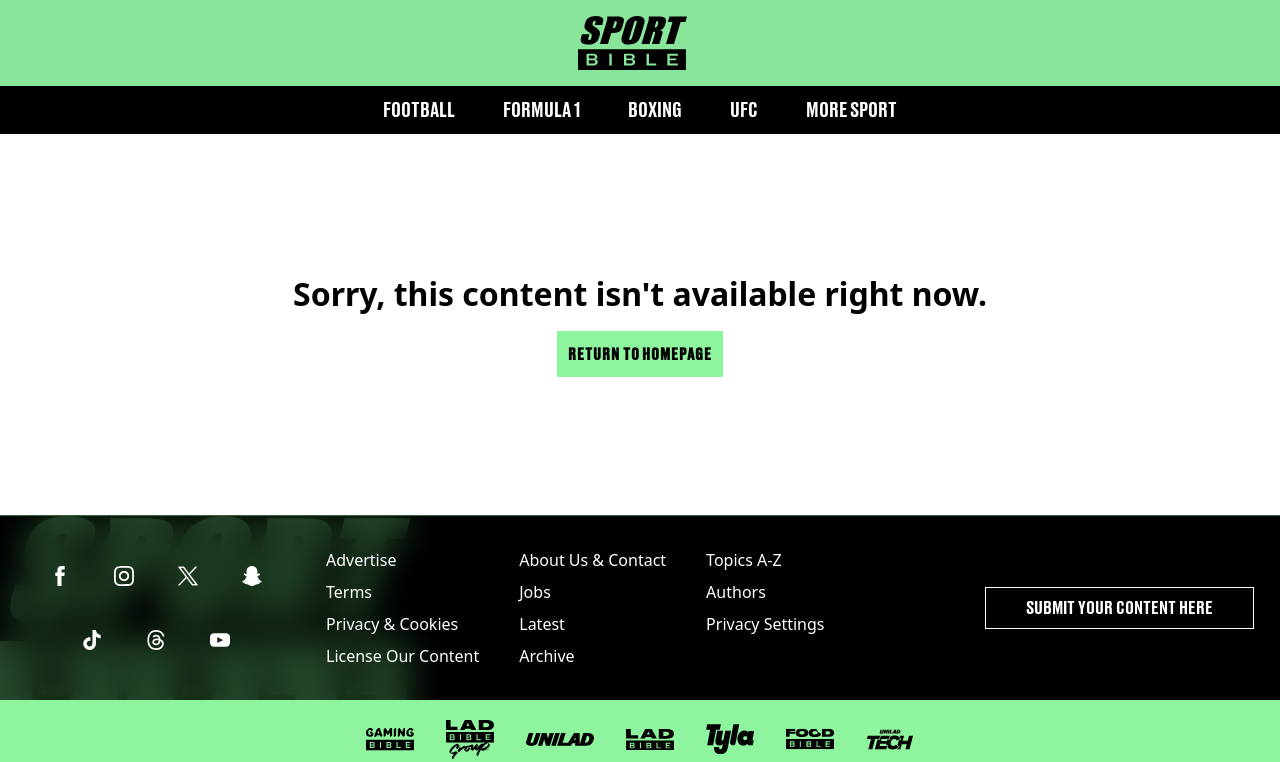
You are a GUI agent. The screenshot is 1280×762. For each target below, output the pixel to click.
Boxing (655, 109)
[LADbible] (650, 740)
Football (419, 109)
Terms (349, 592)
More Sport (851, 109)
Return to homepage (640, 353)
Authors (736, 592)
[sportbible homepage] (632, 43)
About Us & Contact (592, 560)
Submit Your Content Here (1119, 607)
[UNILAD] (560, 739)
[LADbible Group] (470, 740)
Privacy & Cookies (392, 624)
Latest (542, 624)
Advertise (361, 560)
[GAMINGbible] (390, 739)
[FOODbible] (810, 739)
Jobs (535, 592)
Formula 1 (541, 109)
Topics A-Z (743, 560)
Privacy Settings (765, 624)
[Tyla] (730, 739)
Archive (546, 656)
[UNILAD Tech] (890, 739)
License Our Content (402, 656)
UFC (744, 109)
